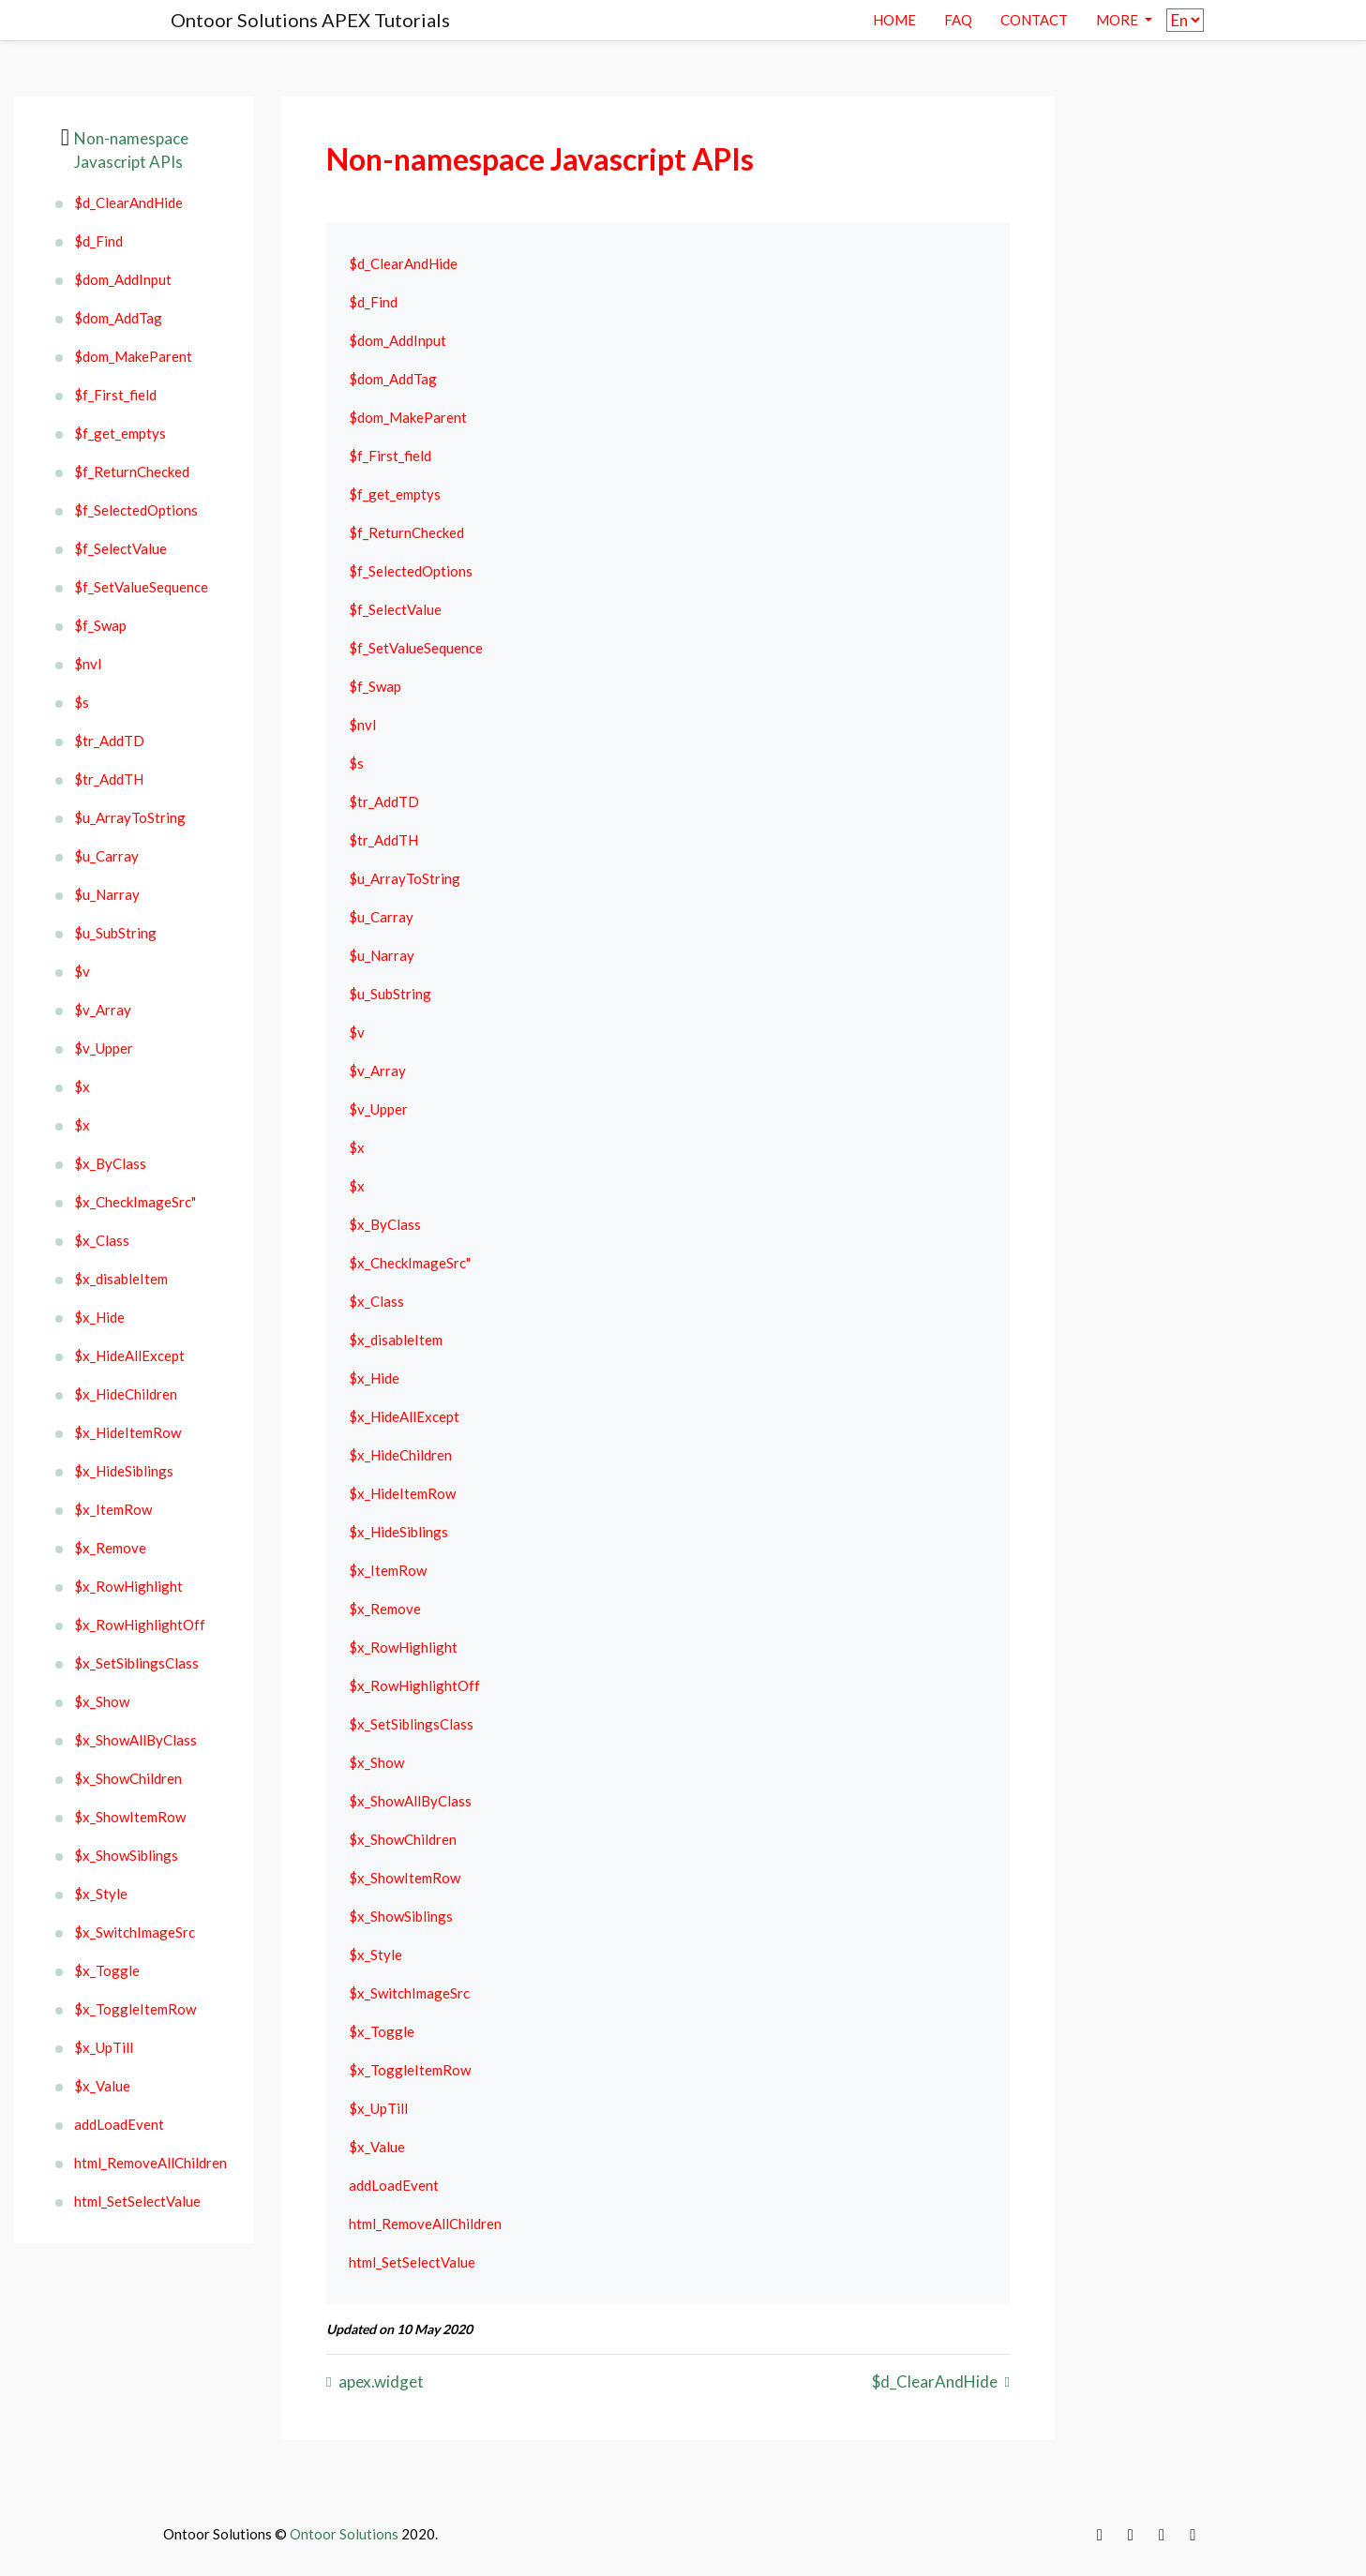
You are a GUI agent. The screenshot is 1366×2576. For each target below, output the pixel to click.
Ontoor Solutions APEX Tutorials (310, 19)
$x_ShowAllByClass (135, 1739)
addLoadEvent (119, 2124)
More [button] (1118, 19)
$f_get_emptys (120, 433)
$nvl (87, 663)
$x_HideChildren (125, 1393)
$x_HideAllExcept (129, 1355)
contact (1034, 19)
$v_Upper (103, 1048)
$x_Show (101, 1701)
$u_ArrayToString (130, 817)
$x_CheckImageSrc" (135, 1201)
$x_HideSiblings (123, 1470)
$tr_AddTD (109, 740)
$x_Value (102, 2085)
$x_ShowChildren (128, 1778)
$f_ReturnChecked (131, 471)
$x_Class (101, 1240)
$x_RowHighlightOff (139, 1624)
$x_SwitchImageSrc (134, 1932)
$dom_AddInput (123, 279)
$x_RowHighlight (128, 1586)
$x (82, 1086)
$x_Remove (110, 1547)
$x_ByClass (110, 1163)
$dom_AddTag (118, 317)
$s (81, 702)
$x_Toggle (107, 1970)
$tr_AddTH (108, 779)
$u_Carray (106, 855)
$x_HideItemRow (127, 1432)
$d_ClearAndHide (128, 202)
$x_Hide (99, 1317)
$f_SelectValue (120, 548)
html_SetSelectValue (137, 2201)
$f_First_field (115, 394)
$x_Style (101, 1893)
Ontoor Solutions (344, 2533)
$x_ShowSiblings (126, 1855)
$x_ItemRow (113, 1509)
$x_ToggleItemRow (135, 2008)
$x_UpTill (103, 2047)
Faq (958, 19)
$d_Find (98, 240)
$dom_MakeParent (133, 356)
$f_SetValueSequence (141, 586)
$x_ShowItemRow (130, 1816)
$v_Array (102, 1009)
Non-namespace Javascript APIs (131, 150)
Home (894, 19)
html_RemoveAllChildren (150, 2162)
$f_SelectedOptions (136, 510)
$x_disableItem (121, 1278)
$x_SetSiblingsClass (136, 1663)
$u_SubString (115, 932)
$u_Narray (107, 894)
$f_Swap (100, 625)
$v (82, 971)
